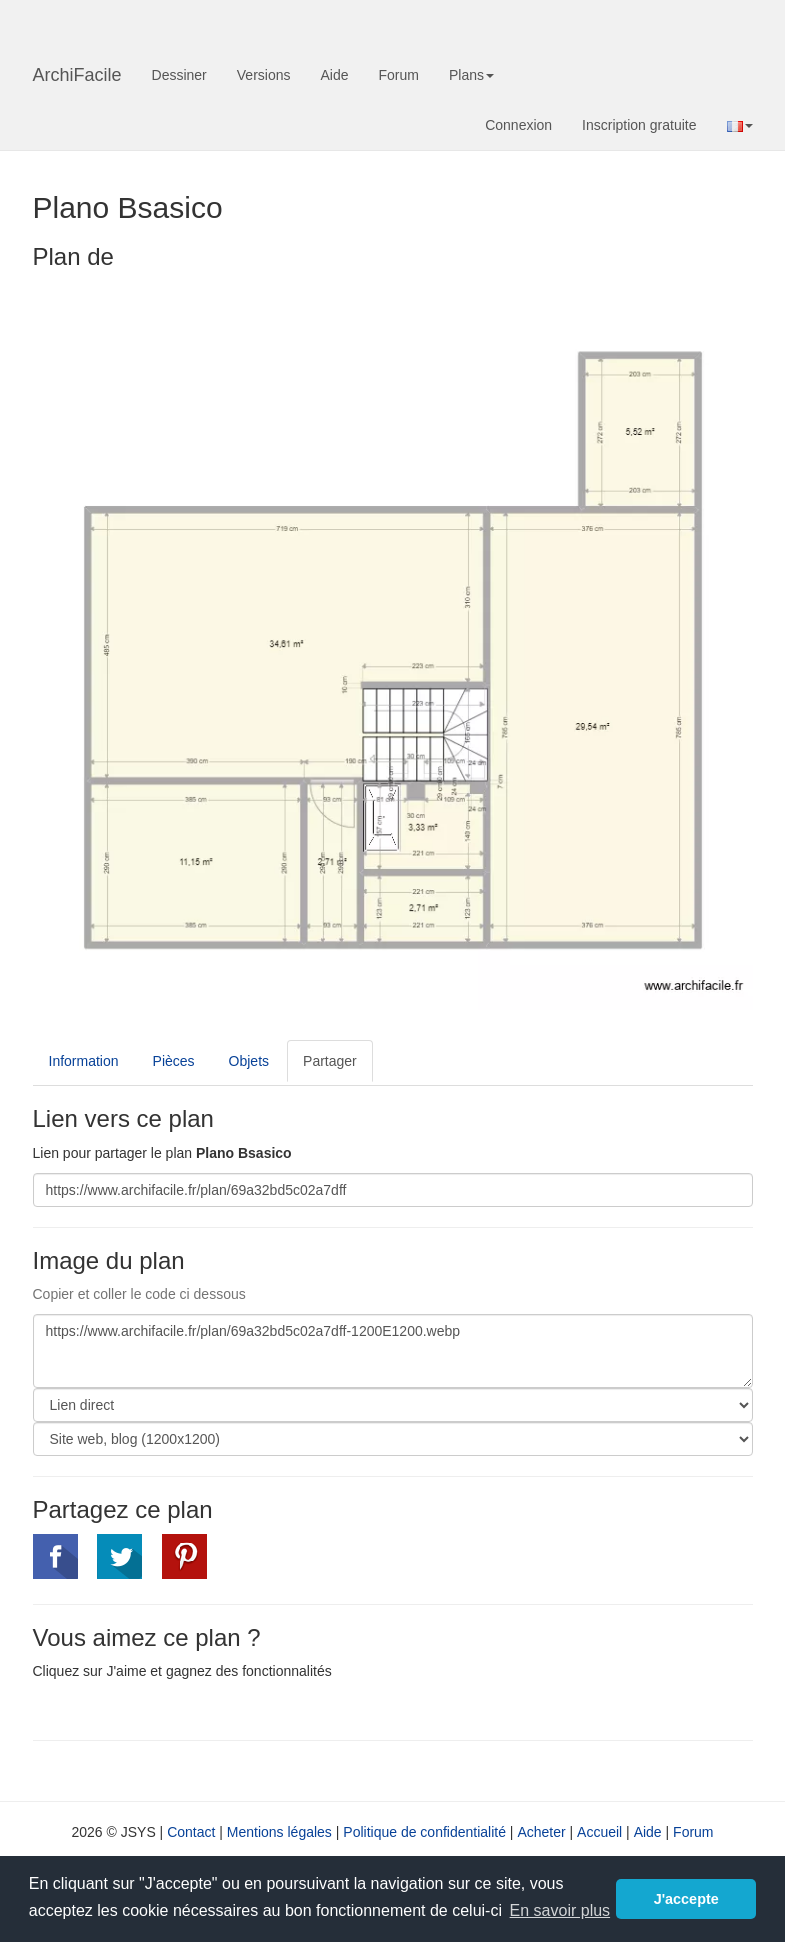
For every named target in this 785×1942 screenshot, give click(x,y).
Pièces (174, 1061)
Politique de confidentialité (424, 1832)
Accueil (599, 1832)
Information (84, 1061)
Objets (249, 1061)
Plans (471, 75)
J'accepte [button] (686, 1899)
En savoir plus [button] (560, 1910)
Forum (399, 75)
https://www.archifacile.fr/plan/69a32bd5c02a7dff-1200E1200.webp (393, 1351)
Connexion (518, 125)
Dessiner (179, 75)
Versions (264, 75)
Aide (334, 75)
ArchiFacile (77, 75)
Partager (330, 1061)
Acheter (541, 1832)
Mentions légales (279, 1832)
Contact (191, 1832)
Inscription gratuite (639, 125)
